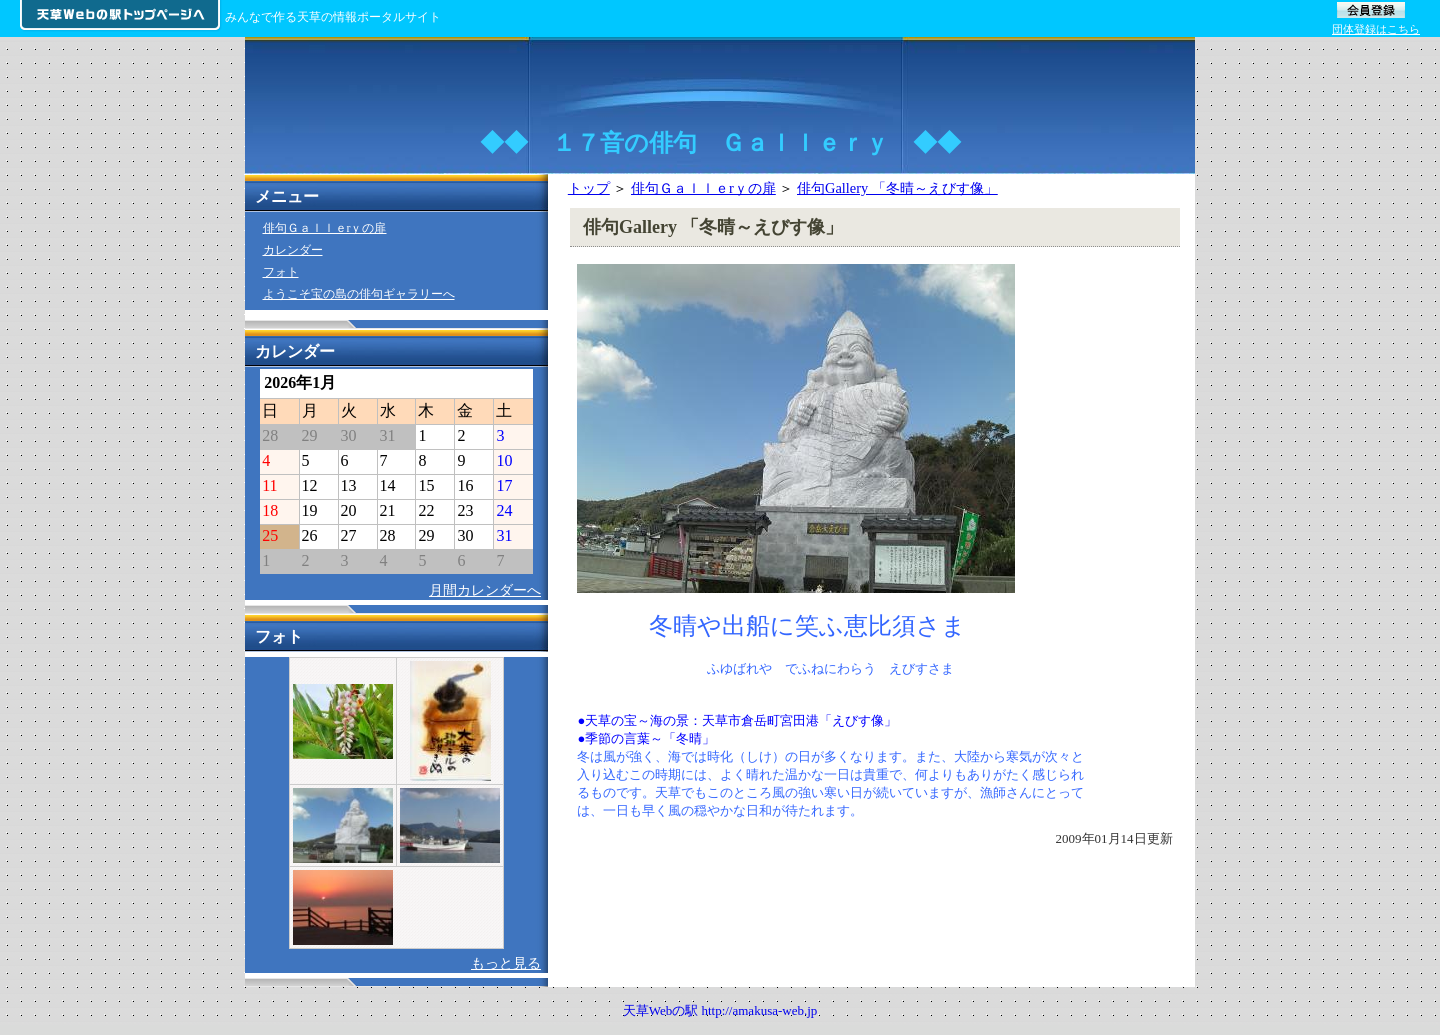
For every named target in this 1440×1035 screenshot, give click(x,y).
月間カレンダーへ (485, 590)
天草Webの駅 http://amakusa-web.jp (720, 1010)
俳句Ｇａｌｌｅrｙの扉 (703, 188)
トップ (589, 188)
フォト (281, 272)
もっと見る (506, 963)
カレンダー (293, 250)
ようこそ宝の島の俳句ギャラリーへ (359, 294)
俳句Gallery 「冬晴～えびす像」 (897, 188)
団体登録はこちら (1376, 29)
